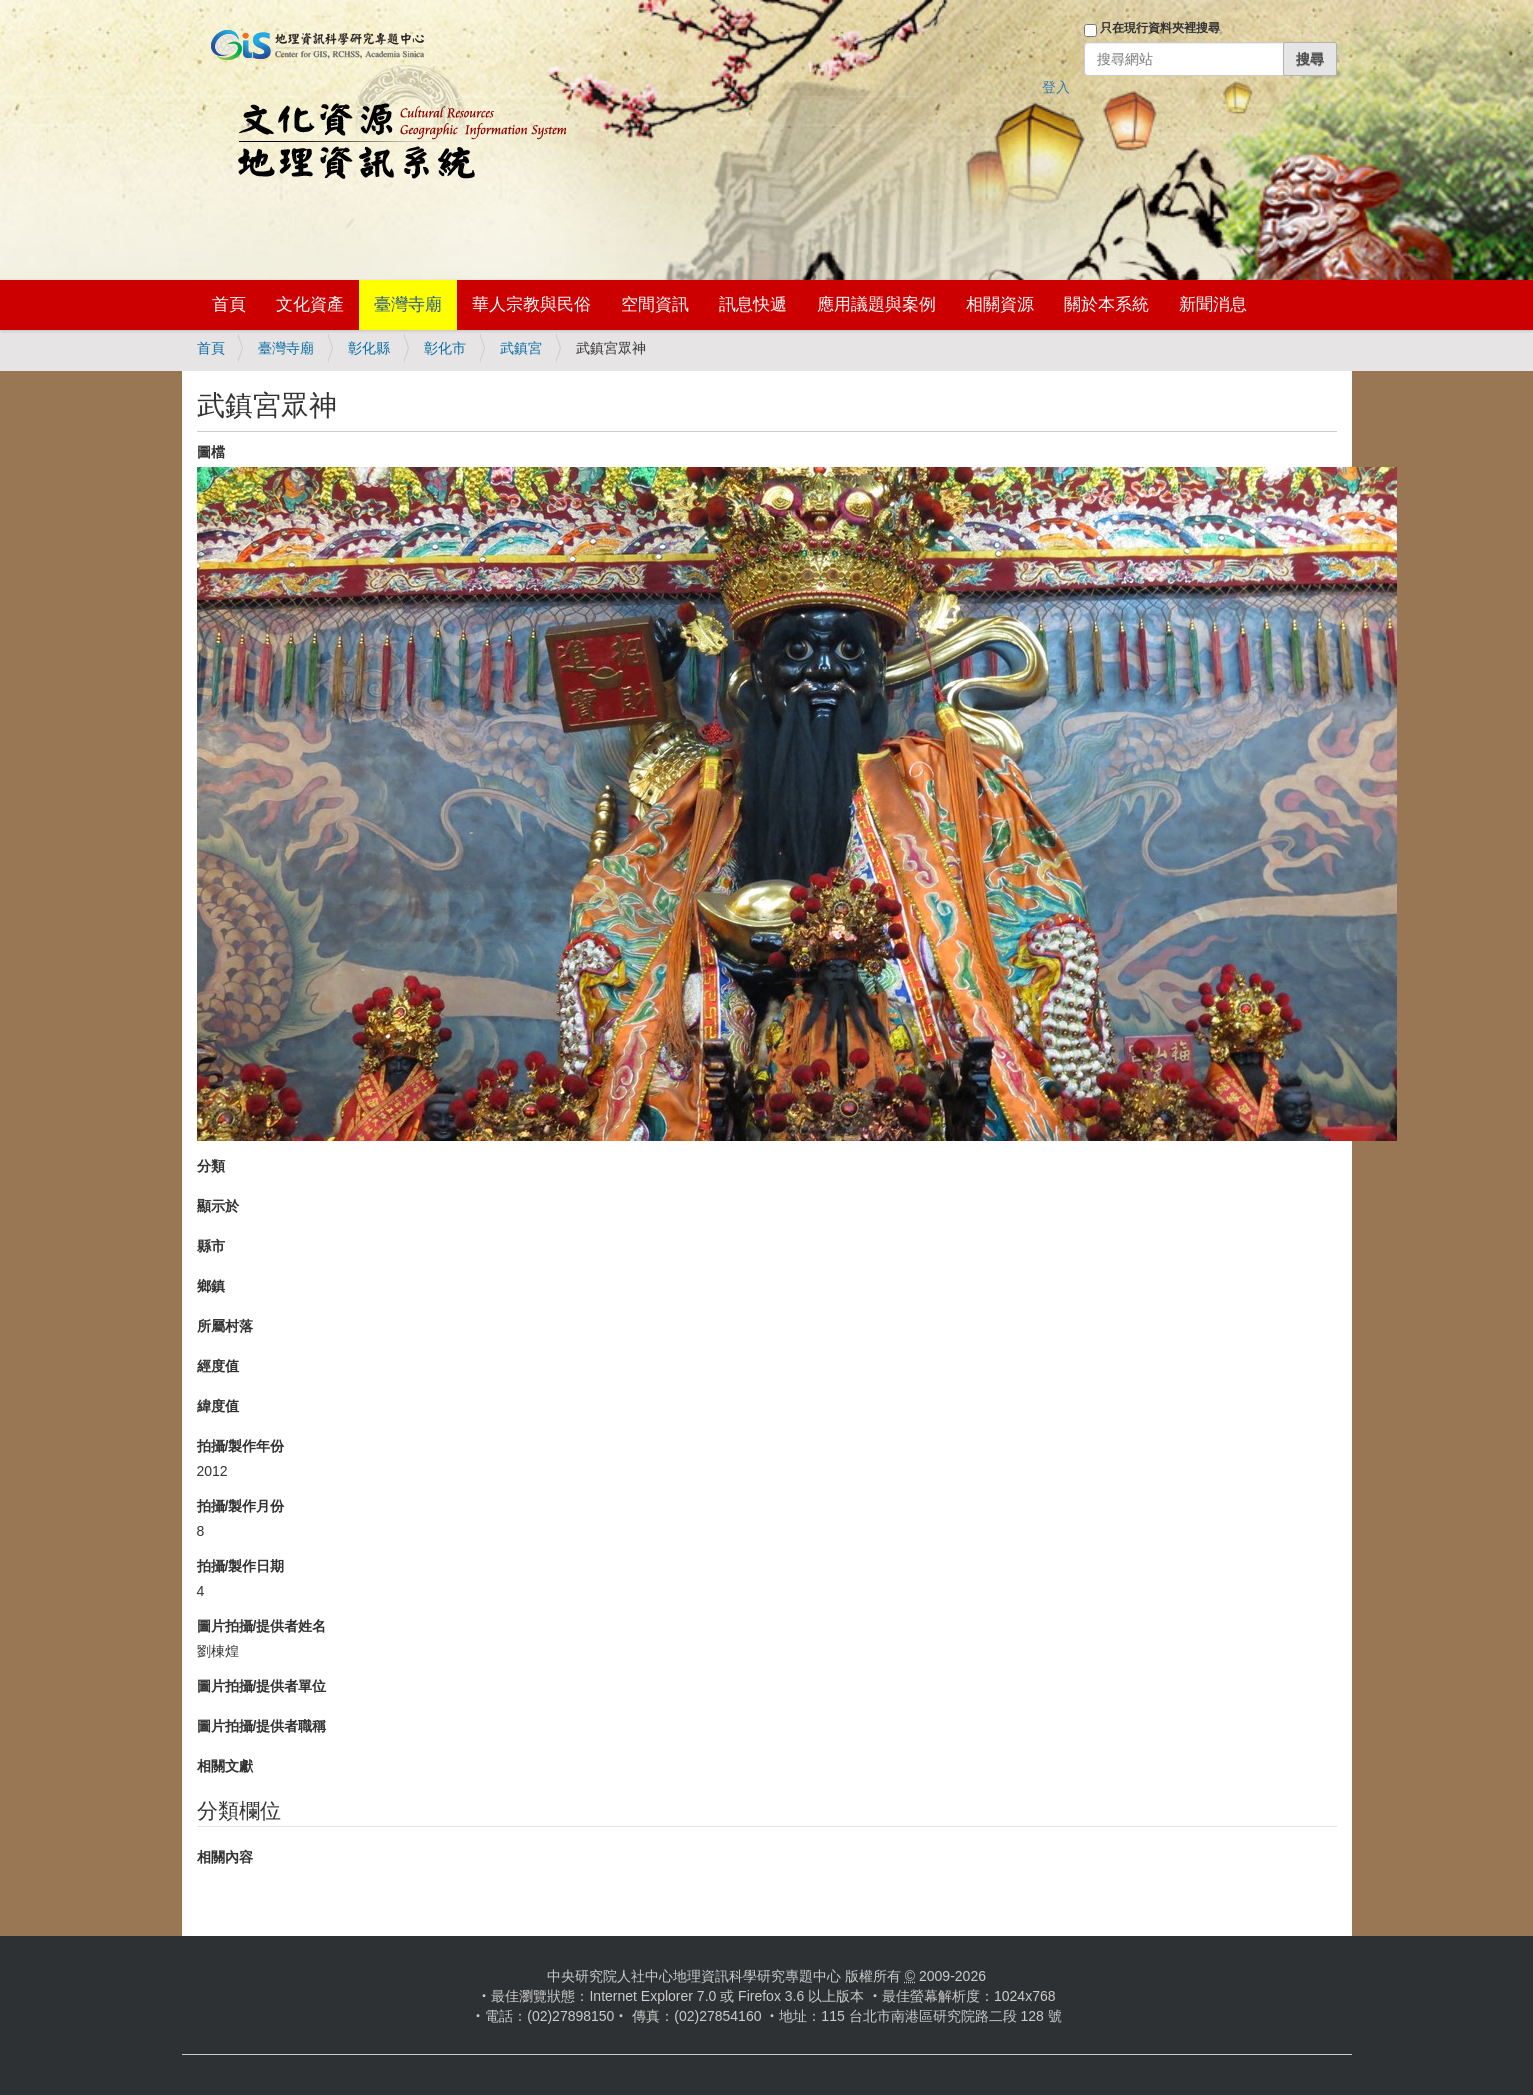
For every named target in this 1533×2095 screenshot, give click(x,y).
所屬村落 (225, 1326)
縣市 (211, 1246)
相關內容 (225, 1857)
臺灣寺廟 (408, 304)
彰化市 (445, 348)
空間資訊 (655, 304)
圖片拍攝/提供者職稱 (262, 1726)
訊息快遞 (753, 304)
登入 (1056, 87)
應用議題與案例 (876, 304)
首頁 (229, 304)
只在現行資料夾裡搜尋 (1160, 28)
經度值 (218, 1366)
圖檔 (211, 452)
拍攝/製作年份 (241, 1446)
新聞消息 (1213, 304)
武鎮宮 (521, 348)
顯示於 (218, 1206)
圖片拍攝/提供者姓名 (262, 1626)
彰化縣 (369, 348)
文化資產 (310, 304)
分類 (211, 1166)
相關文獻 (225, 1766)
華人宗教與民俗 (531, 304)
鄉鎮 (211, 1286)
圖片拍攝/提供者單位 (262, 1686)
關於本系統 (1106, 304)
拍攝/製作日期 (241, 1566)
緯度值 (218, 1406)
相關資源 (1000, 304)
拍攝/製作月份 (241, 1506)
